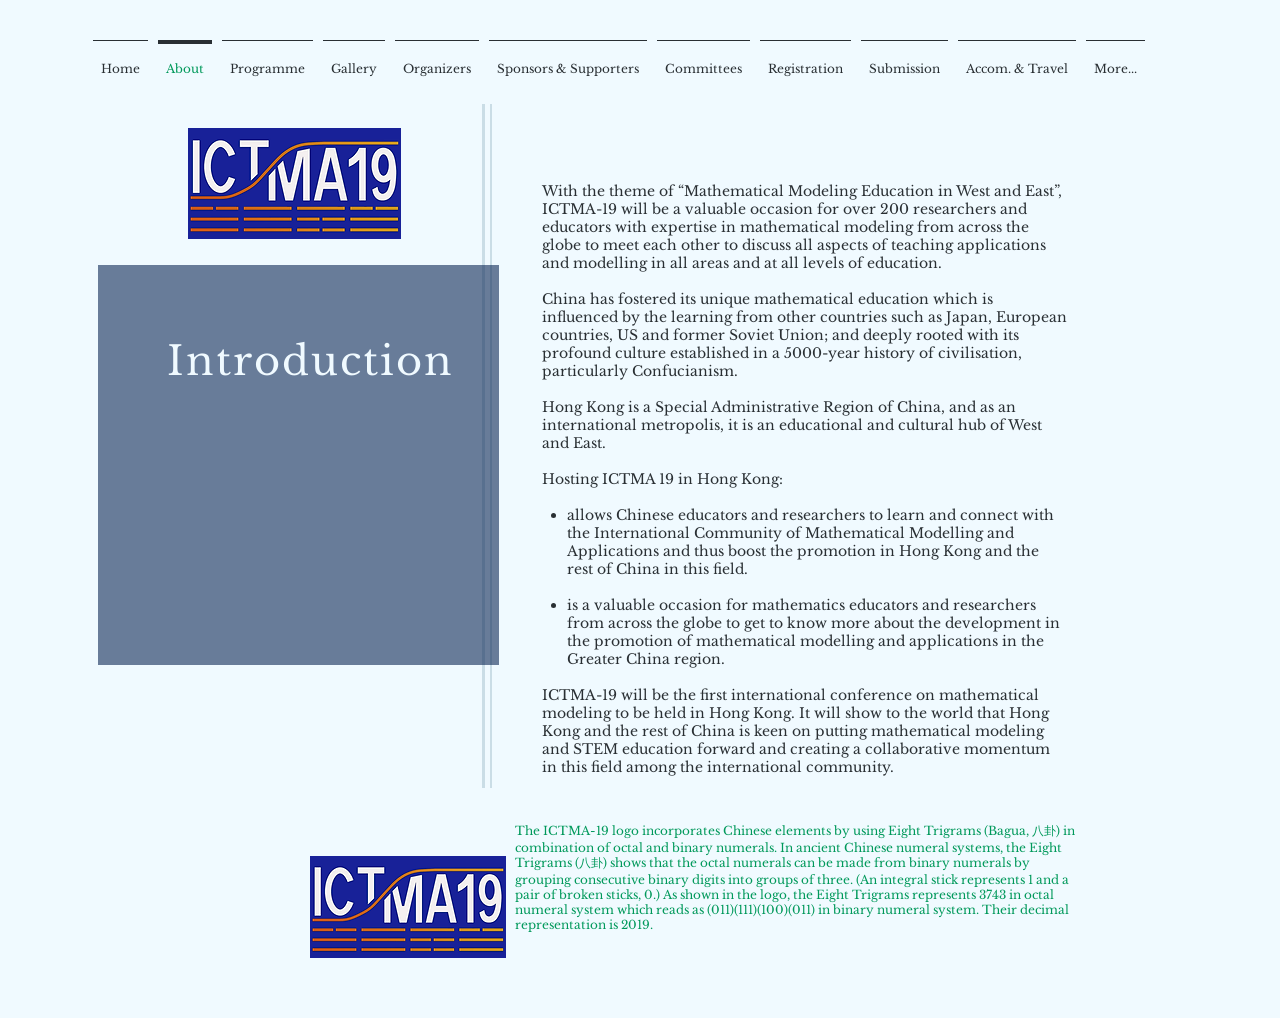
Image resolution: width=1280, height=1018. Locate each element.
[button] (437, 60)
